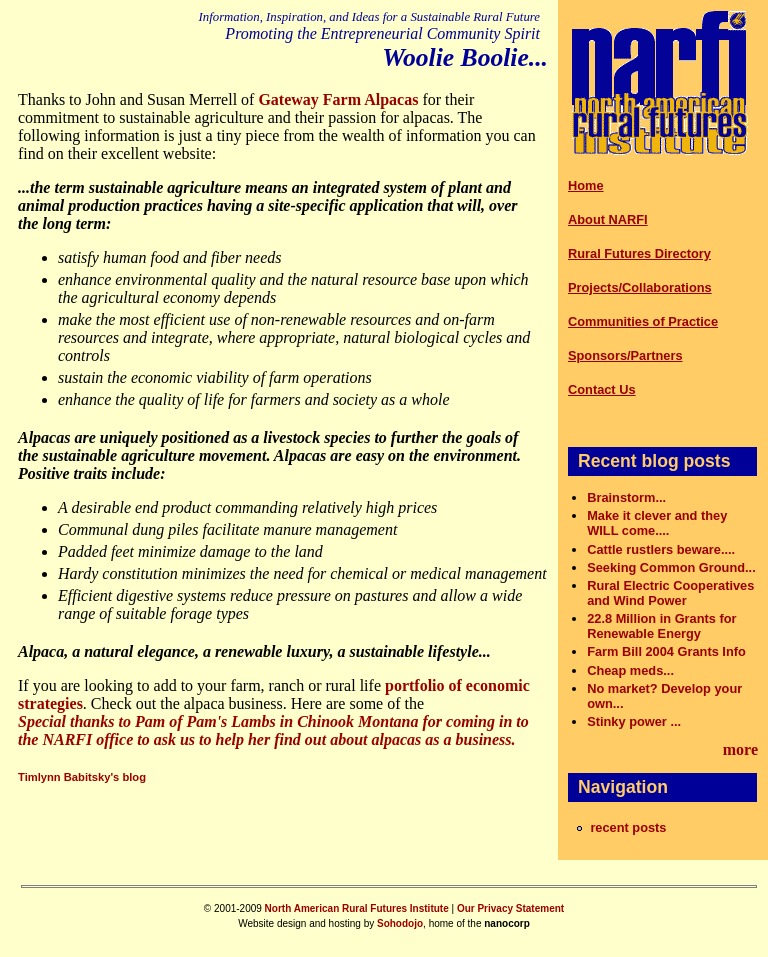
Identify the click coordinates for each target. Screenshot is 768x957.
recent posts (628, 827)
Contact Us (602, 389)
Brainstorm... (626, 497)
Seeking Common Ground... (671, 567)
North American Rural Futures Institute (357, 908)
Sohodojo (400, 923)
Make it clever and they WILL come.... (657, 523)
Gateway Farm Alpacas (338, 99)
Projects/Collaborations (640, 287)
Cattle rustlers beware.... (661, 549)
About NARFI (608, 219)
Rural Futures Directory (639, 253)
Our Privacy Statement (510, 908)
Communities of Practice (643, 321)
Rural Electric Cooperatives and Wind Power (670, 593)
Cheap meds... (630, 670)
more (740, 749)
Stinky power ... (634, 721)
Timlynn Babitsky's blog (82, 777)
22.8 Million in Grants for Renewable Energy (661, 626)
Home (586, 185)
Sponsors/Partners (625, 355)
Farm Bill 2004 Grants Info (666, 651)
